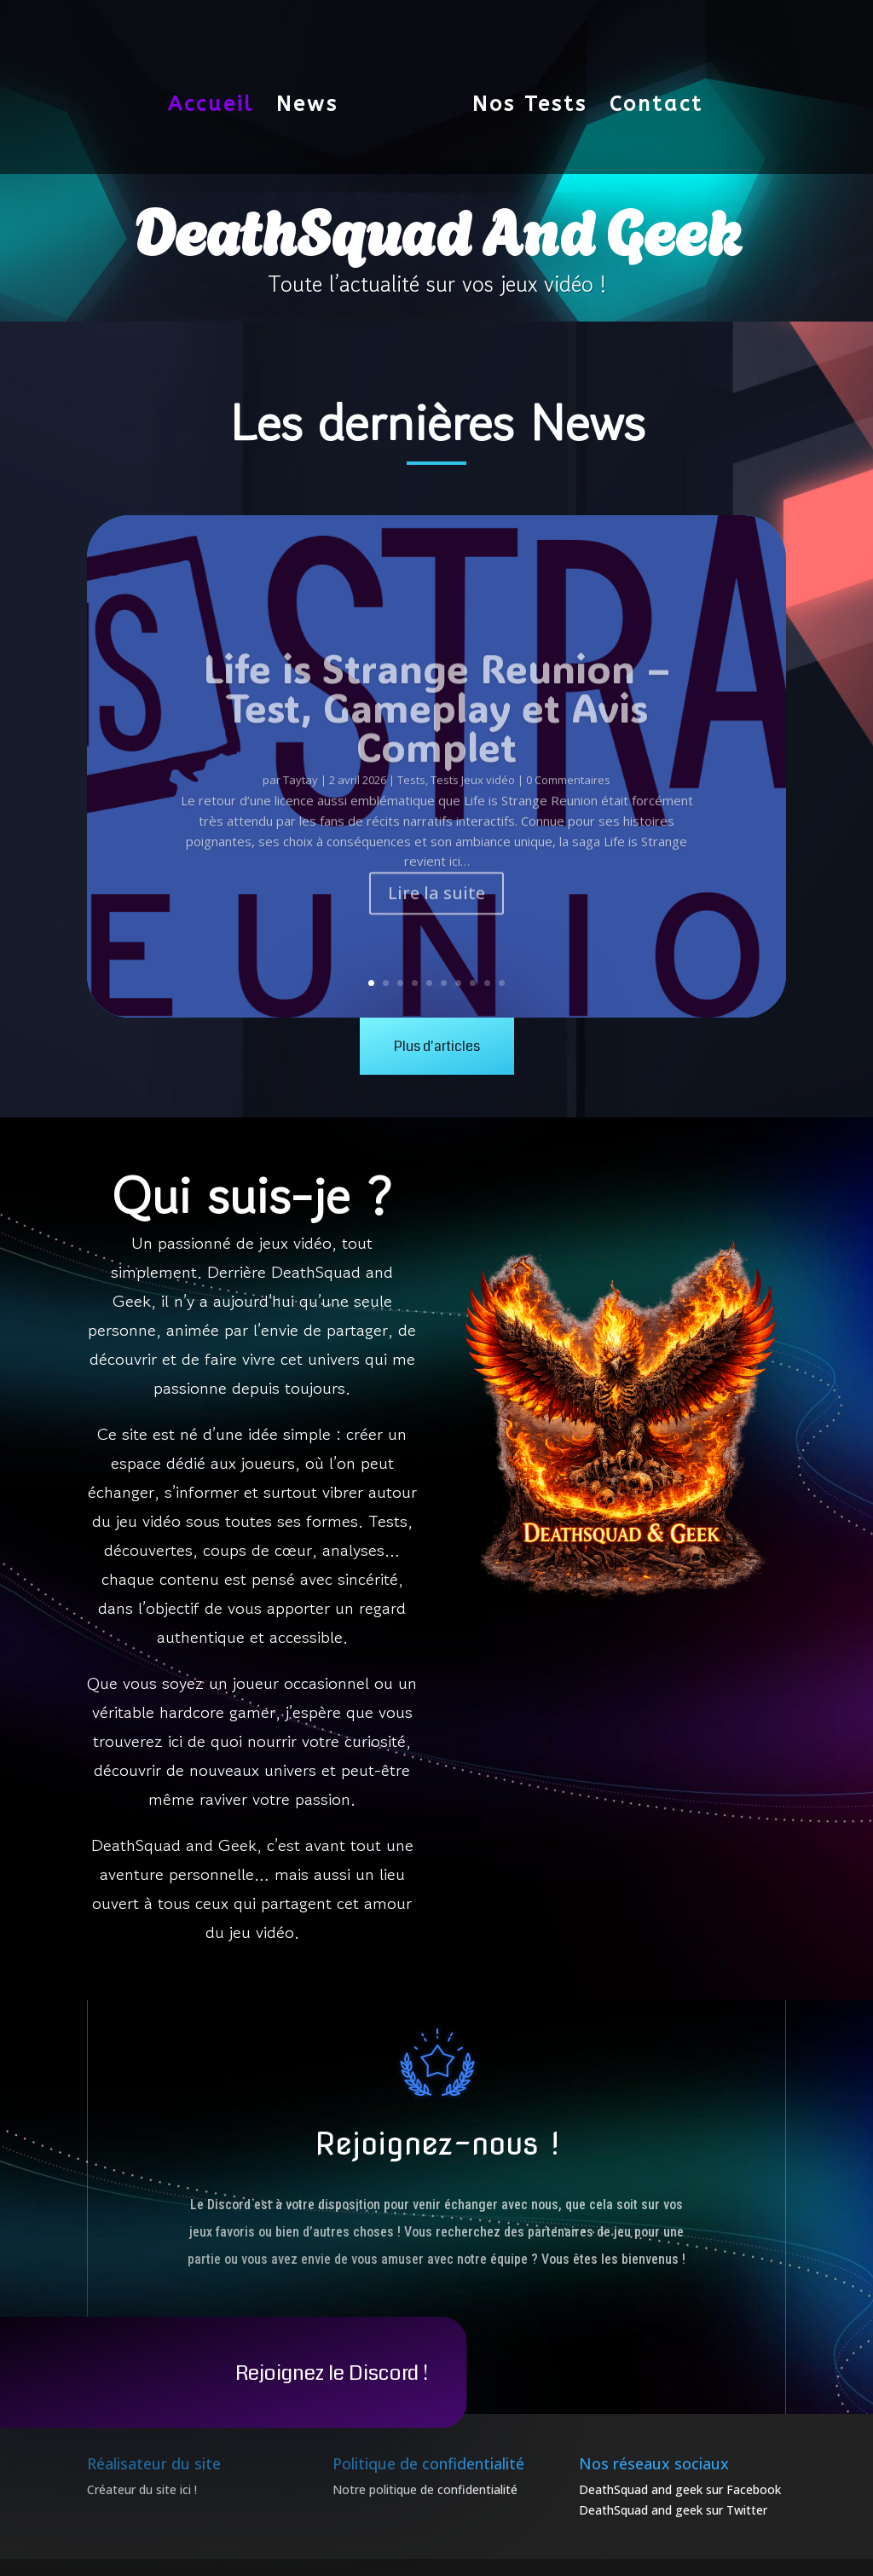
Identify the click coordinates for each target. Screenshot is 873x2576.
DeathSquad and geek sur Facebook (680, 2489)
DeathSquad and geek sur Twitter (673, 2510)
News (314, 97)
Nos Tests (523, 97)
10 (502, 983)
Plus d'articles (437, 1046)
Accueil (218, 97)
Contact (650, 97)
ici (185, 2489)
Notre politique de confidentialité (424, 2489)
